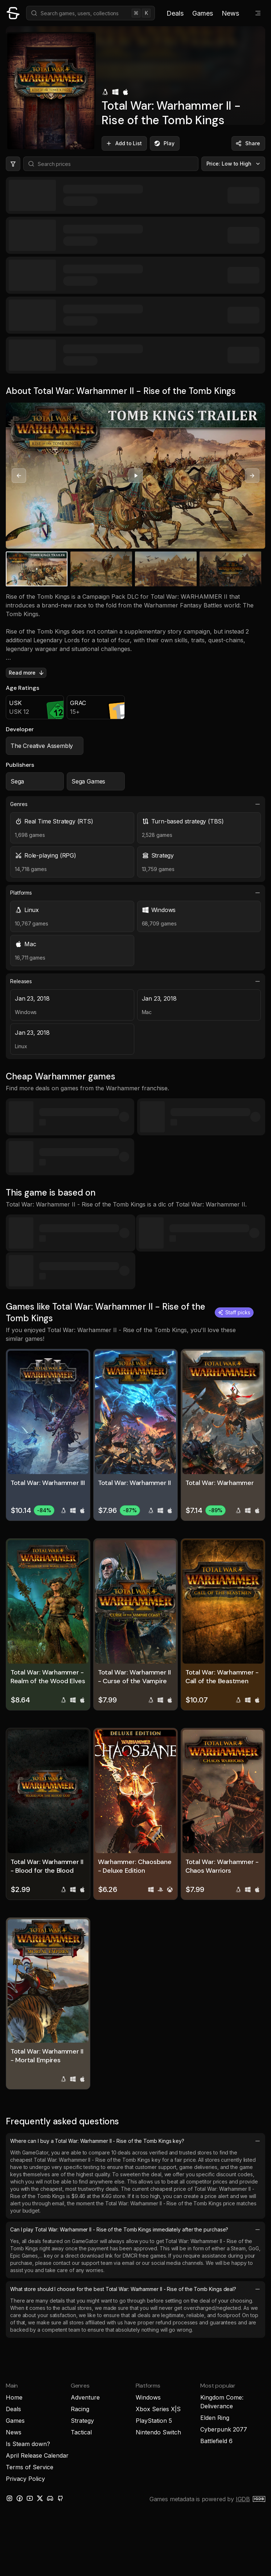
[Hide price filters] (13, 163)
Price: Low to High (234, 163)
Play (163, 143)
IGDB (243, 2499)
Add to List (123, 143)
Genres (135, 804)
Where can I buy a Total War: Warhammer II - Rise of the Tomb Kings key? (135, 2141)
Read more (27, 672)
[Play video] (135, 475)
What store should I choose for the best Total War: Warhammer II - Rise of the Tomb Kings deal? (135, 2289)
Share (247, 143)
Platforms (135, 893)
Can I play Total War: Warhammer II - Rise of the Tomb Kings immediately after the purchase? (135, 2229)
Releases (135, 981)
